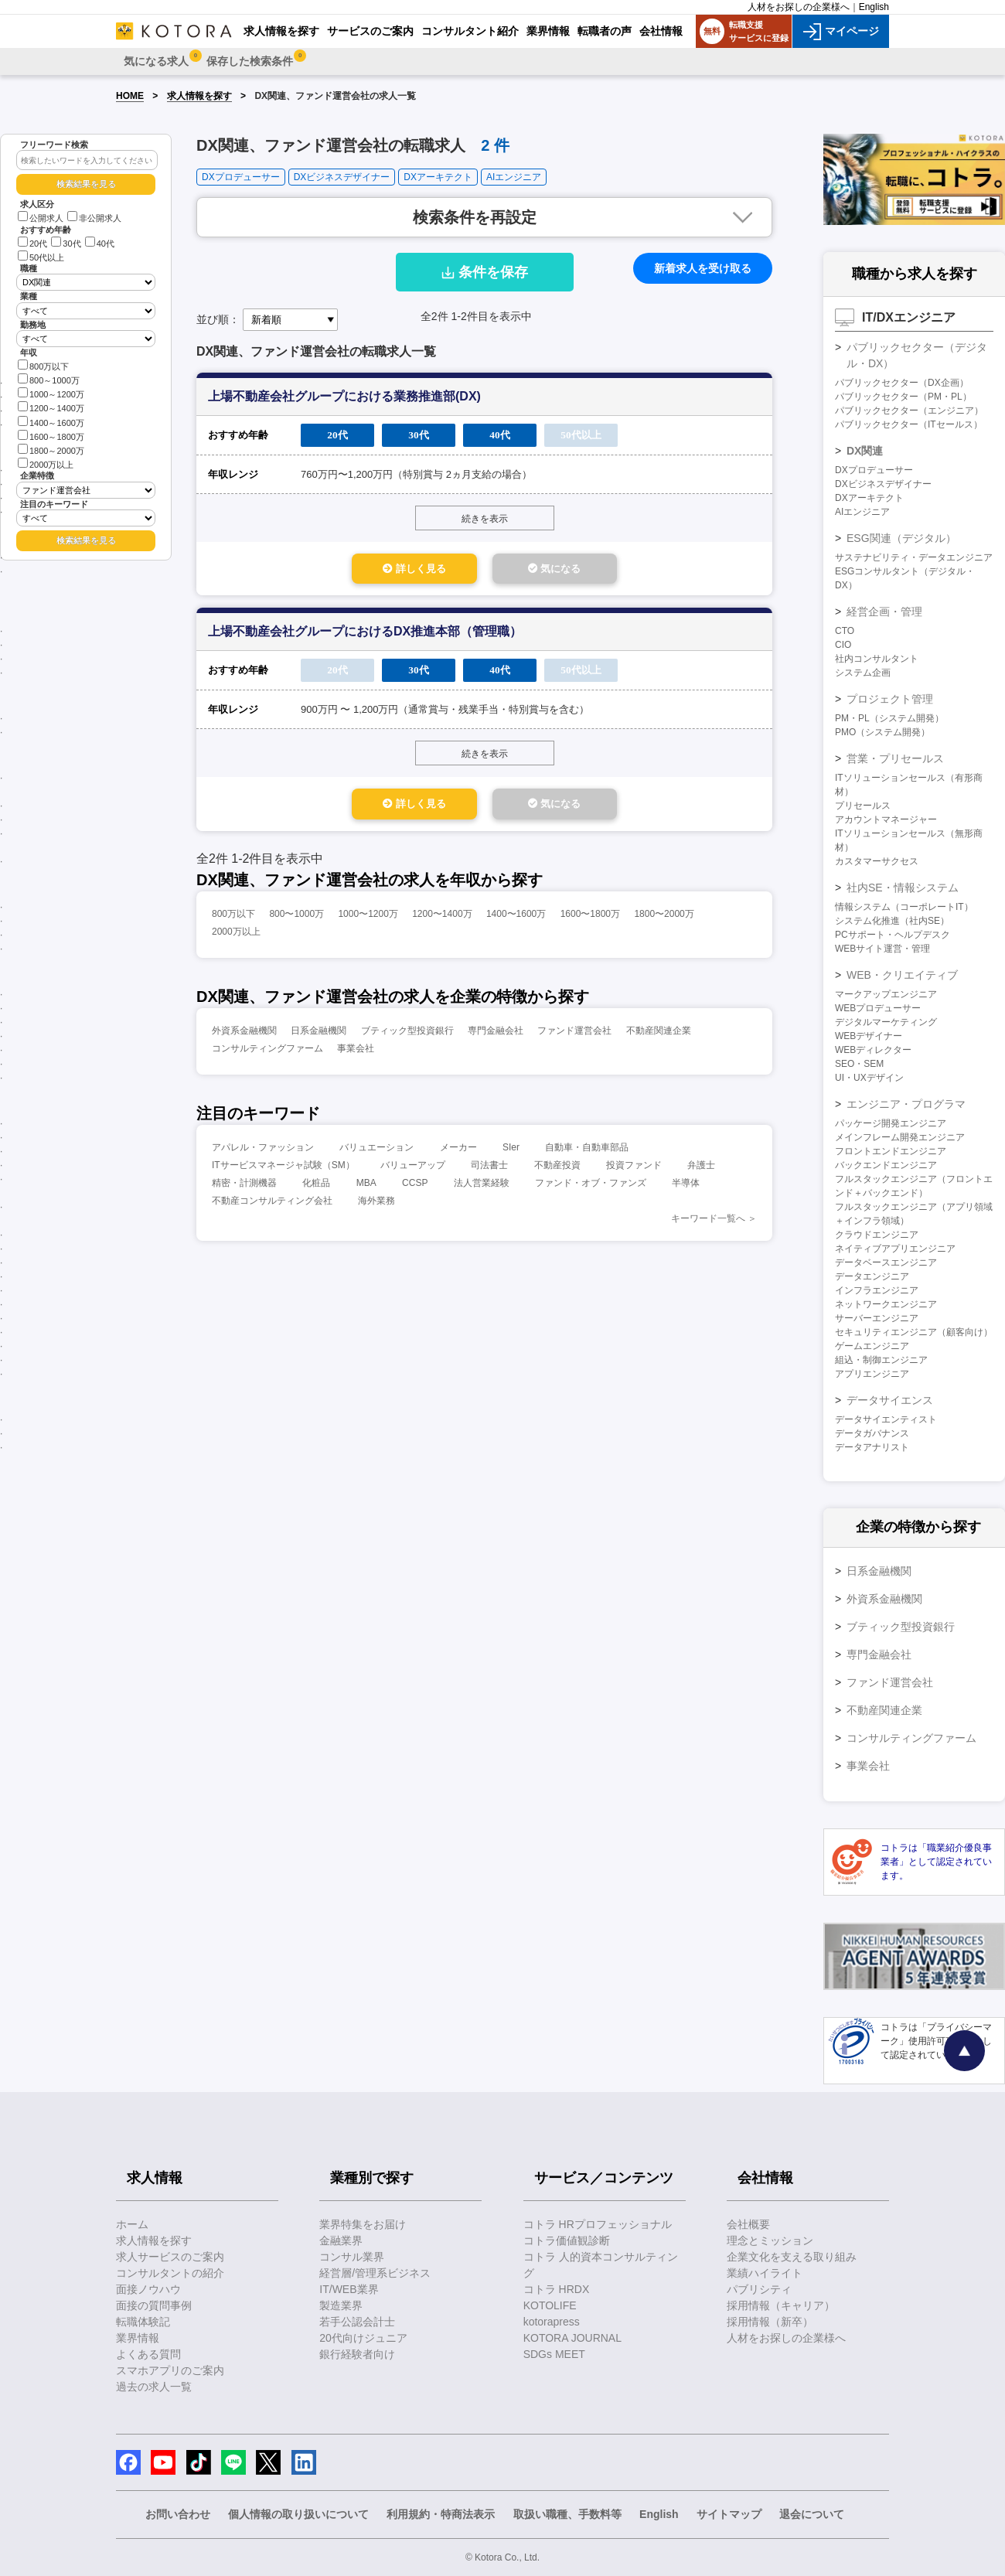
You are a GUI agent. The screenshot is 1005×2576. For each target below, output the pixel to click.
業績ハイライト (764, 2273)
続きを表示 (485, 518)
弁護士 (701, 1171)
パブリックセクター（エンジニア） (909, 410)
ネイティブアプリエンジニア (895, 1248)
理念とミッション (770, 2240)
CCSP (415, 1189)
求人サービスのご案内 (170, 2257)
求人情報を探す (199, 95)
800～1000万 (49, 379)
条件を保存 (484, 272)
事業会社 (355, 1054)
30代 (65, 243)
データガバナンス (872, 1433)
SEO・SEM (859, 1063)
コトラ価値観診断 (566, 2240)
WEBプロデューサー (878, 1008)
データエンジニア (872, 1276)
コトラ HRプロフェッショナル (597, 2224)
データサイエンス (890, 1400)
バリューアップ (412, 1171)
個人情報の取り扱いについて (298, 2514)
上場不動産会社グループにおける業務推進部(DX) (344, 396)
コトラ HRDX (556, 2289)
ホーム (132, 2224)
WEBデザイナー (868, 1036)
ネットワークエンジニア (886, 1304)
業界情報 (137, 2338)
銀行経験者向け (357, 2354)
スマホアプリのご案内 (170, 2370)
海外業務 (376, 1206)
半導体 (686, 1189)
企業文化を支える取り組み (792, 2257)
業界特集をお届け (362, 2224)
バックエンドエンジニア (886, 1165)
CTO (844, 630)
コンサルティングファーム (267, 1054)
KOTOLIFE (550, 2305)
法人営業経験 (481, 1189)
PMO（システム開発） (882, 732)
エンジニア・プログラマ (906, 1104)
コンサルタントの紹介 (170, 2273)
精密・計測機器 (244, 1189)
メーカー (458, 1153)
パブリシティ (759, 2289)
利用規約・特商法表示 (441, 2514)
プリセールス (863, 805)
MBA (366, 1189)
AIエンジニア (513, 177)
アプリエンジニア (872, 1373)
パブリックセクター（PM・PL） (903, 396)
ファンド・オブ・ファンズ (590, 1189)
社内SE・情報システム (903, 887)
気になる (588, 570)
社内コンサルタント (876, 658)
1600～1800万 (51, 435)
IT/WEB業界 (348, 2289)
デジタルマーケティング (886, 1022)
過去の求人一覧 (154, 2386)
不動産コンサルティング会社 (272, 1206)
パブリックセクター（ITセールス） (909, 424)
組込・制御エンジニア (881, 1359)
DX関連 (865, 451)
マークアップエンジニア (886, 994)
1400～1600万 (51, 422)
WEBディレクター (873, 1049)
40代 (99, 243)
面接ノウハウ (148, 2289)
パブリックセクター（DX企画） (902, 382)
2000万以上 (45, 463)
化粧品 (316, 1189)
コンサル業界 (351, 2257)
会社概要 (748, 2224)
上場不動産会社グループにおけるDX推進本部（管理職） (365, 634)
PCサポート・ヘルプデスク (892, 934)
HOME (130, 95)
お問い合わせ (177, 2514)
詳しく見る (379, 570)
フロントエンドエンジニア (890, 1151)
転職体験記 (143, 2321)
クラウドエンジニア (876, 1234)
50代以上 (41, 257)
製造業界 (341, 2305)
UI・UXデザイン (869, 1077)
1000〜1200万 (367, 920)
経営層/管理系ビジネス (375, 2273)
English (874, 7)
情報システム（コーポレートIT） (904, 906)
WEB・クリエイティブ (902, 975)
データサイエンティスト (886, 1419)
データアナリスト (872, 1447)
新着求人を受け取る (702, 268)
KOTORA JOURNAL (572, 2338)
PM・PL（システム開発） (889, 718)
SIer (511, 1153)
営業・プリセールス (895, 758)
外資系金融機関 (244, 1036)
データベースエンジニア (886, 1262)
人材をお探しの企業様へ (799, 7)
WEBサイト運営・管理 (882, 948)
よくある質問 (148, 2354)
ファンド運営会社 (574, 1036)
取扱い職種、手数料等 (567, 2514)
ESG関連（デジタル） (901, 538)
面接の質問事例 (154, 2305)
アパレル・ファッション (263, 1153)
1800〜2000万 (663, 920)
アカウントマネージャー (886, 819)
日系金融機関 (318, 1036)
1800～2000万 (51, 449)
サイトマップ (729, 2514)
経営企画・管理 (884, 611)
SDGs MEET (554, 2354)
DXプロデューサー (241, 177)
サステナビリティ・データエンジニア (914, 557)
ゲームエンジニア (872, 1346)
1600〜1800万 (590, 920)
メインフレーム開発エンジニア (900, 1137)
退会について (811, 2514)
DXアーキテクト (438, 177)
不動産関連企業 (658, 1036)
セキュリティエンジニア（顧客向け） (914, 1332)
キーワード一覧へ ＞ (714, 1224)
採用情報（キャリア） (781, 2305)
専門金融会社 (495, 1036)
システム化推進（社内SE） (892, 920)
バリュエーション (376, 1153)
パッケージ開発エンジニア (890, 1123)
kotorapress (551, 2321)
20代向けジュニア (363, 2338)
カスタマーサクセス (876, 861)
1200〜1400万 (442, 920)
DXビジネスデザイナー (342, 177)
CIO (843, 644)
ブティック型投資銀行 (407, 1036)
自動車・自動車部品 (587, 1153)
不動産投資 (557, 1171)
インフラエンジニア (876, 1290)
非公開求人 (94, 218)
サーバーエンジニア (876, 1318)
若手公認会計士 (357, 2321)
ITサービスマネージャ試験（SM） (283, 1171)
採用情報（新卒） (770, 2321)
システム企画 (863, 672)
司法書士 (489, 1171)
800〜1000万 (296, 920)
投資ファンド (634, 1171)
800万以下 (43, 365)
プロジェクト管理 (890, 699)
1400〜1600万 (516, 920)
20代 (32, 243)
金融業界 (341, 2240)
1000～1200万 (51, 393)
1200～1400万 (51, 407)
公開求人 (40, 218)
